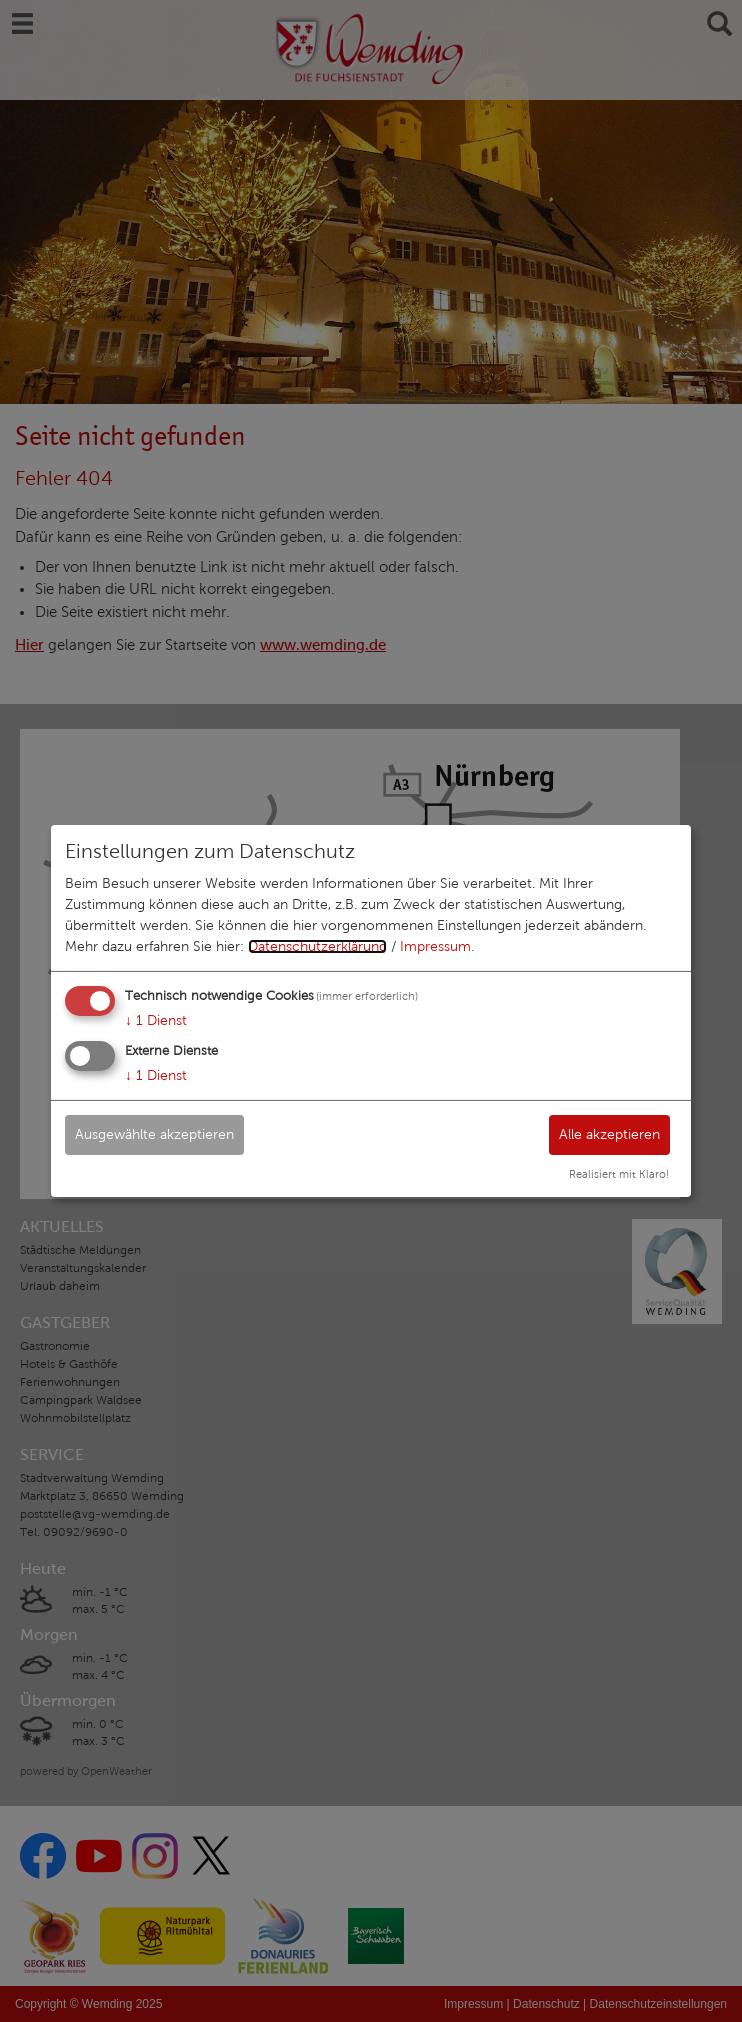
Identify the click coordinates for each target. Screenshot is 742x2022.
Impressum (435, 946)
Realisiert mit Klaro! (619, 1174)
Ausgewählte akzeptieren (154, 1133)
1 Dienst (156, 1020)
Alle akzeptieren (609, 1133)
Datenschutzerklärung (317, 946)
